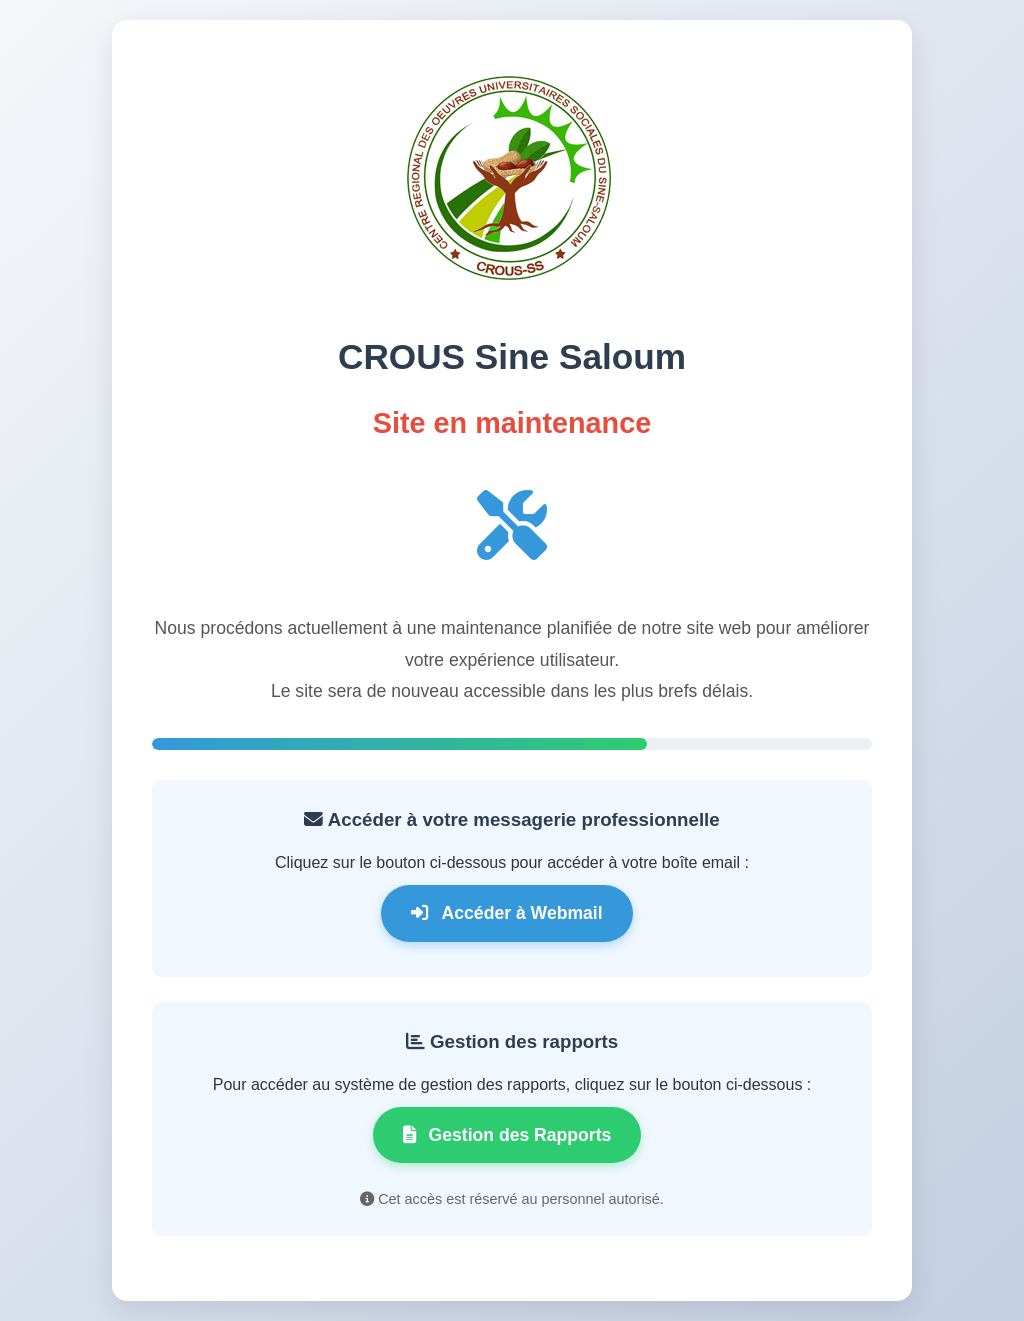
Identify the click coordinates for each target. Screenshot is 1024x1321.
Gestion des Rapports (507, 1135)
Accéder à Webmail (506, 913)
